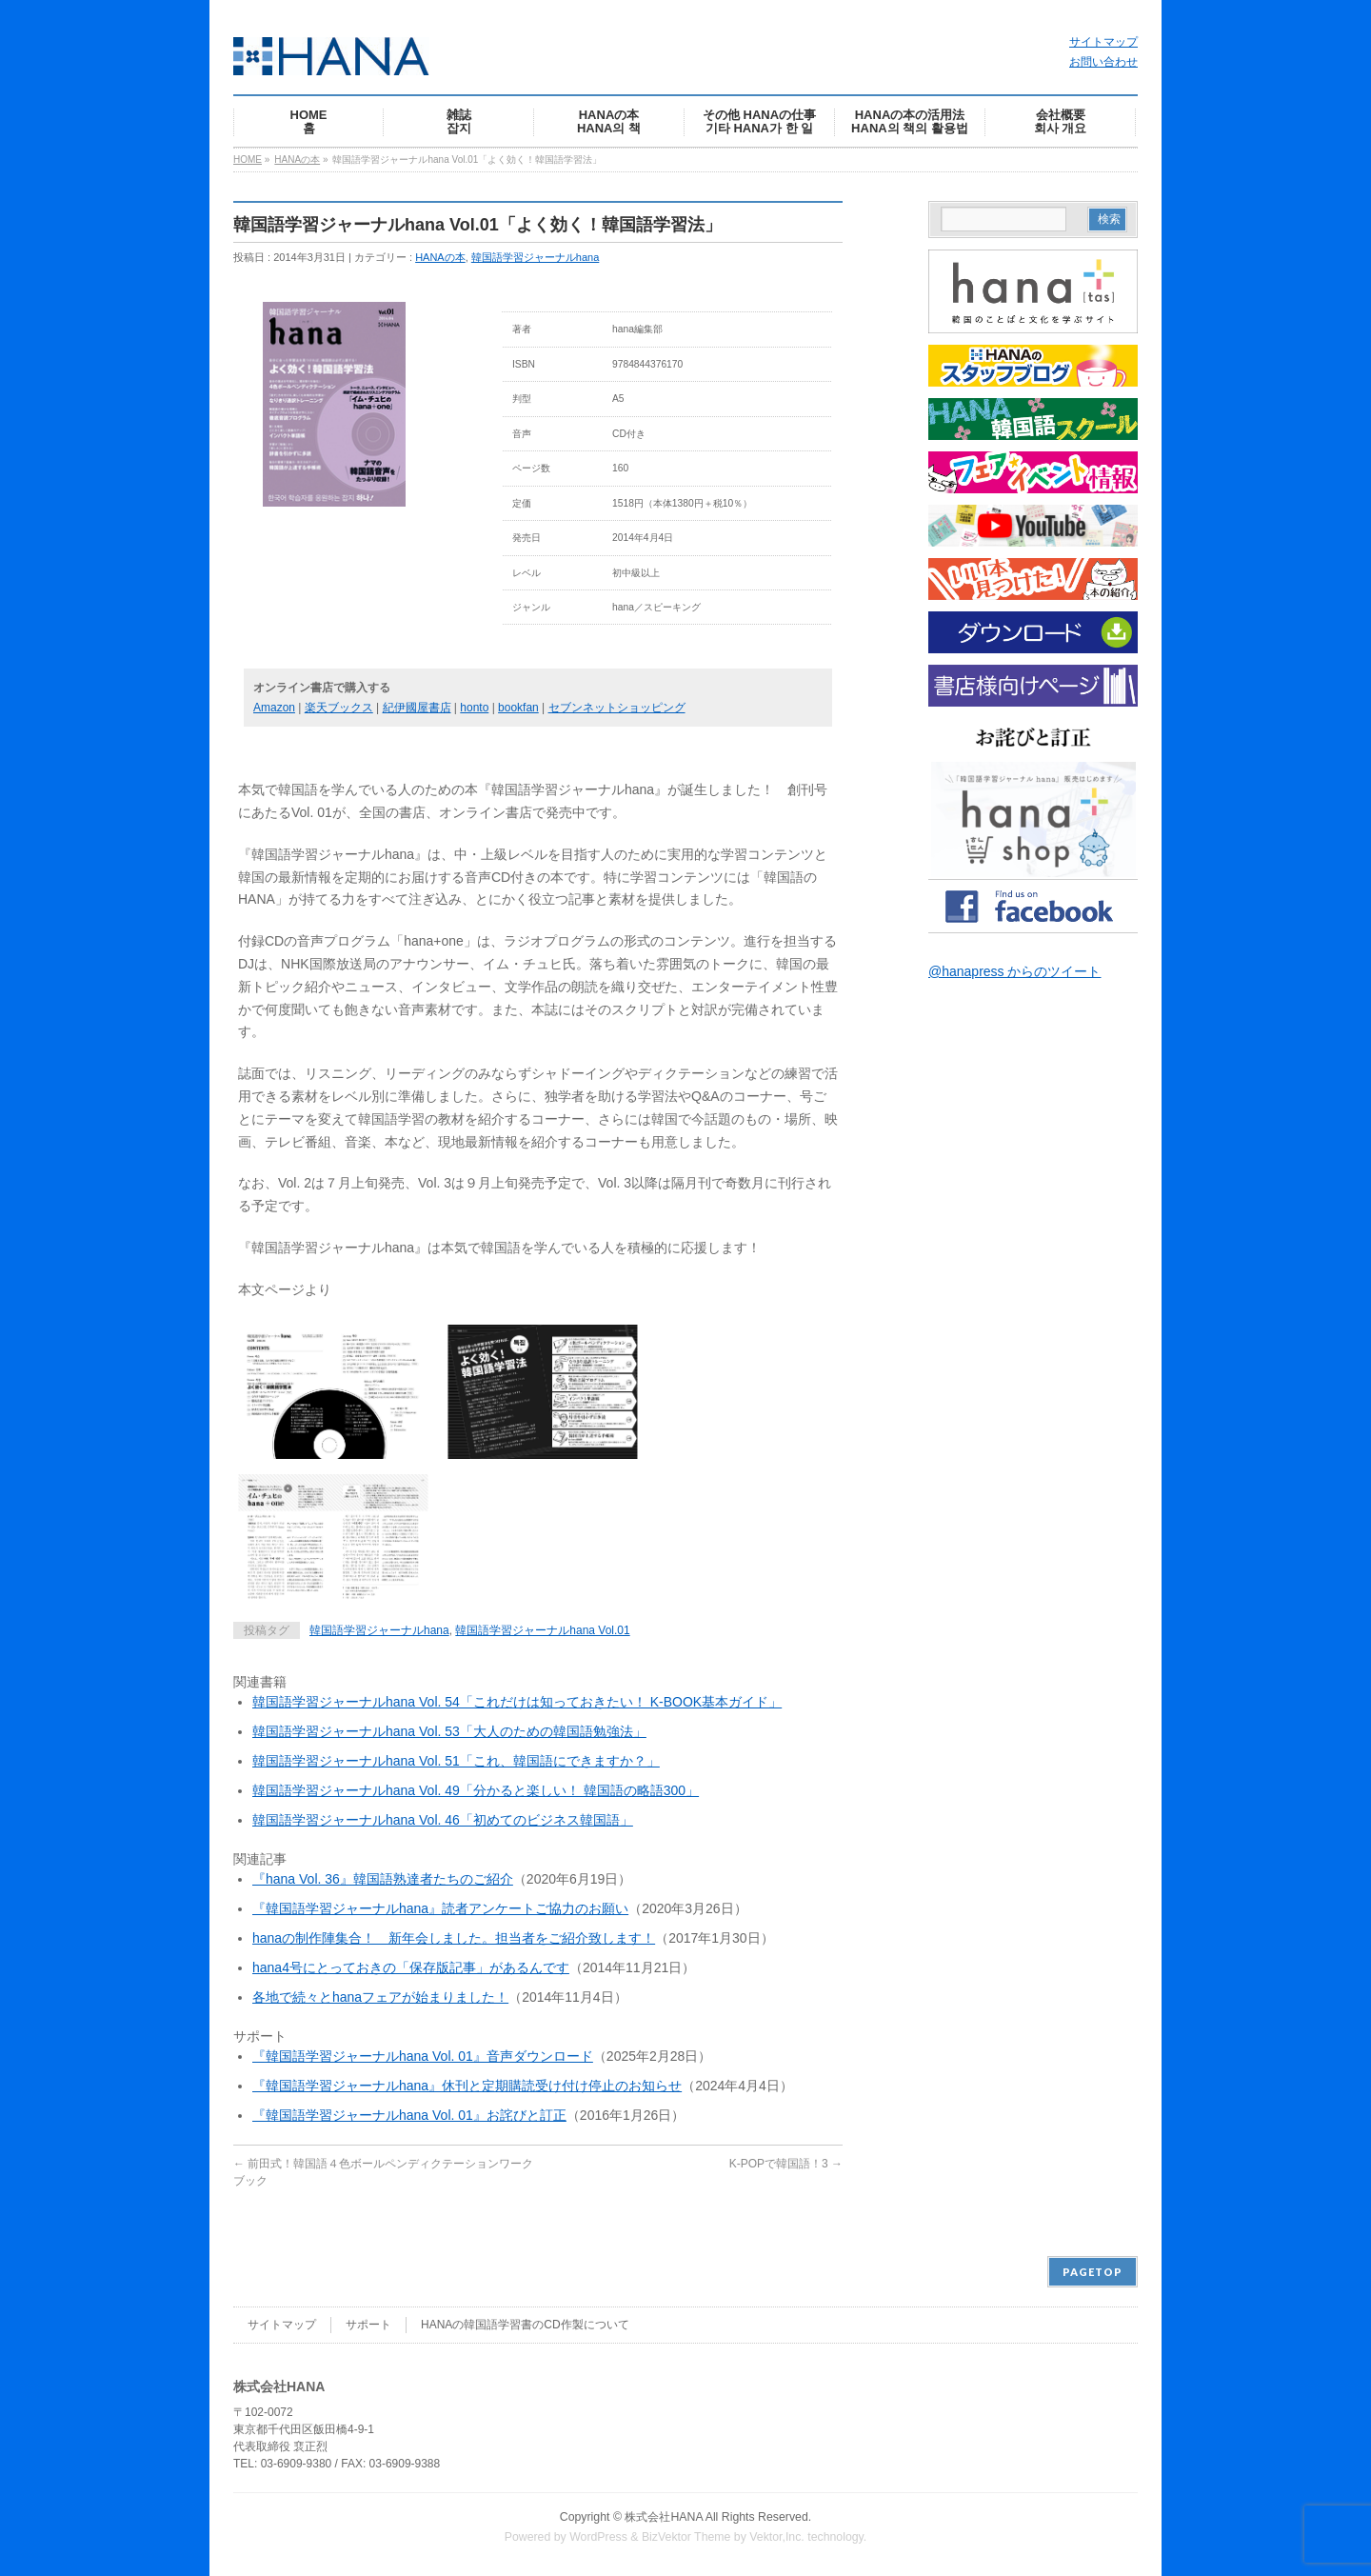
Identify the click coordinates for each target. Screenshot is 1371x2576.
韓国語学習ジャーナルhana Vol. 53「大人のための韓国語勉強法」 (449, 1731)
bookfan (518, 707)
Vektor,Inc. (777, 2537)
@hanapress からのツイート (1014, 971)
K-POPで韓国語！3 (786, 2163)
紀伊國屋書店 (417, 707)
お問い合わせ (1103, 62)
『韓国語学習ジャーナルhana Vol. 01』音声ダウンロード (422, 2056)
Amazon (274, 707)
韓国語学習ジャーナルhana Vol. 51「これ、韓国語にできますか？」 (456, 1760)
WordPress (598, 2537)
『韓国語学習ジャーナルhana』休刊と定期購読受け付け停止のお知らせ (467, 2085)
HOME (247, 159)
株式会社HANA (664, 2517)
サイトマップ (1103, 42)
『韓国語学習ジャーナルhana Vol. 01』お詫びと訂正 (409, 2115)
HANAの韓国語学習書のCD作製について (525, 2324)
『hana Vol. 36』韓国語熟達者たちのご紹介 (382, 1879)
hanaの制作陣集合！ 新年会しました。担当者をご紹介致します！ (453, 1938)
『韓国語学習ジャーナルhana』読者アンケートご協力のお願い (440, 1908)
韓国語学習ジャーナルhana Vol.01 (542, 1630)
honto (474, 707)
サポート (368, 2324)
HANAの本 (297, 159)
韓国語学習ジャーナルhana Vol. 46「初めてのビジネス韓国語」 (442, 1819)
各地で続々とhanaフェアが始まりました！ (380, 1997)
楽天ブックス (339, 707)
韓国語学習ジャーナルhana (535, 257)
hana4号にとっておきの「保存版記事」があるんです (410, 1967)
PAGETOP (1093, 2272)
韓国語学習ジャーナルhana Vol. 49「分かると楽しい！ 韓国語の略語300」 (475, 1790)
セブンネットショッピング (617, 707)
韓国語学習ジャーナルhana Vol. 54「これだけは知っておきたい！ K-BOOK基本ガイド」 (517, 1701)
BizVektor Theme (686, 2537)
